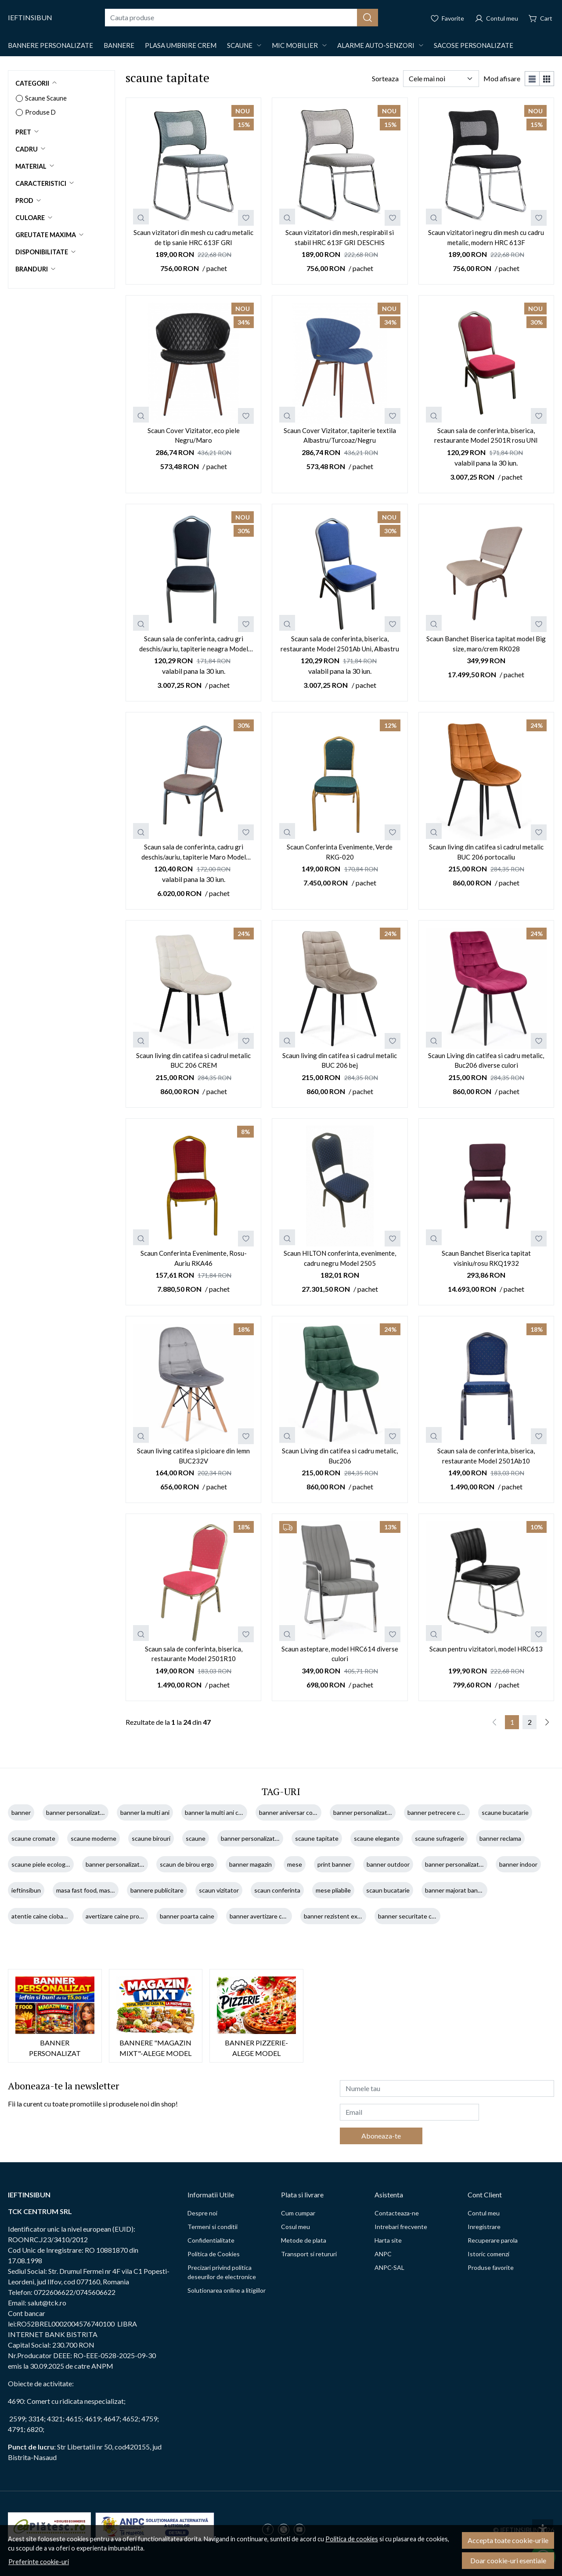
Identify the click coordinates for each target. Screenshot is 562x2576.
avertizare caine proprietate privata (134, 1916)
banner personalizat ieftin (81, 1812)
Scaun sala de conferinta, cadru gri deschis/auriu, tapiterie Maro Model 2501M (193, 852)
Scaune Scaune (46, 98)
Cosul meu (295, 2226)
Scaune (239, 45)
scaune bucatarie (505, 1812)
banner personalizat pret (119, 1864)
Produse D (40, 112)
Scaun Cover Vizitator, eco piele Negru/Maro (194, 435)
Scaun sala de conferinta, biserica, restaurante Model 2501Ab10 (486, 1456)
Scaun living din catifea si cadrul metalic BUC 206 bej (339, 1060)
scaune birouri (151, 1838)
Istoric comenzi (488, 2254)
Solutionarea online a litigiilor (226, 2290)
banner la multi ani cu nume (222, 1812)
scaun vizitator (219, 1890)
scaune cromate (33, 1838)
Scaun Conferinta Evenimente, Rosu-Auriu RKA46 (193, 1258)
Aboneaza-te (381, 2136)
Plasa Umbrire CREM (180, 45)
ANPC (383, 2254)
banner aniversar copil (289, 1812)
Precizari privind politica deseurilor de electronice (221, 2272)
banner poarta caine (187, 1916)
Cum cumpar (298, 2213)
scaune (195, 1838)
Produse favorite (491, 2267)
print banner (334, 1864)
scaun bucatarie (388, 1890)
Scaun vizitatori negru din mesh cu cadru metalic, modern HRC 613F (486, 237)
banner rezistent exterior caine (346, 1916)
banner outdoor (388, 1864)
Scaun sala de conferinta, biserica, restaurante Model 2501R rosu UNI (486, 435)
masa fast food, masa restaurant (100, 1890)
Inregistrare (484, 2226)
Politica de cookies (351, 2539)
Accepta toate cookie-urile (508, 2540)
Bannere (119, 45)
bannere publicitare (157, 1890)
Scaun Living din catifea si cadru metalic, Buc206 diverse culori (486, 1060)
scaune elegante (377, 1838)
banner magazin (250, 1864)
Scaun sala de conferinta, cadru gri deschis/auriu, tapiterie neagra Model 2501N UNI (193, 644)
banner (21, 1812)
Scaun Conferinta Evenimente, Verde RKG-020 (340, 852)
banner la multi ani (144, 1812)
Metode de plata (303, 2240)
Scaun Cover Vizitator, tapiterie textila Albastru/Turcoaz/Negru (340, 435)
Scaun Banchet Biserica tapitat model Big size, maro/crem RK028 (486, 644)
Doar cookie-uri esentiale (508, 2560)
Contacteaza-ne (397, 2213)
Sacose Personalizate (473, 45)
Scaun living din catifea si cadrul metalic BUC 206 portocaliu (486, 852)
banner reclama (500, 1838)
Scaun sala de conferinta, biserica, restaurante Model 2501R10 (193, 1654)
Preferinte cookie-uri (38, 2561)
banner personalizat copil (367, 1812)
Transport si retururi (309, 2254)
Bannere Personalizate (50, 45)
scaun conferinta (277, 1890)
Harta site (388, 2240)
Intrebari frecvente (401, 2226)
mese (294, 1864)
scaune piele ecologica (42, 1864)
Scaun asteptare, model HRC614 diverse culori (339, 1654)
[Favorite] (447, 17)
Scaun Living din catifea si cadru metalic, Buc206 (340, 1456)
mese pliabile (333, 1890)
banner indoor (518, 1864)
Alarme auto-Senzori (375, 45)
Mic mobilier (295, 45)
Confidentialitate (210, 2240)
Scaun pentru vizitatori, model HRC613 (486, 1649)
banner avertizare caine (261, 1916)
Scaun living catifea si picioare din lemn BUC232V (193, 1456)
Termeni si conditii (212, 2226)
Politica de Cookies (213, 2254)
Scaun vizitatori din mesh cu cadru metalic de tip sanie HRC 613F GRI (193, 237)
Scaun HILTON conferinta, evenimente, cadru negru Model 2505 (340, 1258)
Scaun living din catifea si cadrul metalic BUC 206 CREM (193, 1060)
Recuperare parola (493, 2240)
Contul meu (484, 2213)
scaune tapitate (317, 1838)
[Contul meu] (496, 17)
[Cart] (540, 17)
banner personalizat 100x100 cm (469, 1864)
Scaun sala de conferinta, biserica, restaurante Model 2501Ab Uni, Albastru (340, 644)
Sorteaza (385, 78)
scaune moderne (93, 1838)
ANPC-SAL (389, 2267)
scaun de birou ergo (187, 1864)
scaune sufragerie (439, 1838)
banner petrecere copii (438, 1812)
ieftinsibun (26, 1890)
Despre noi (202, 2213)
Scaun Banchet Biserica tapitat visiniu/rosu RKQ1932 (486, 1258)
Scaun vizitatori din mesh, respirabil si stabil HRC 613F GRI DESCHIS (339, 237)
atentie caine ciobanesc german (54, 1916)
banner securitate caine (410, 1916)
